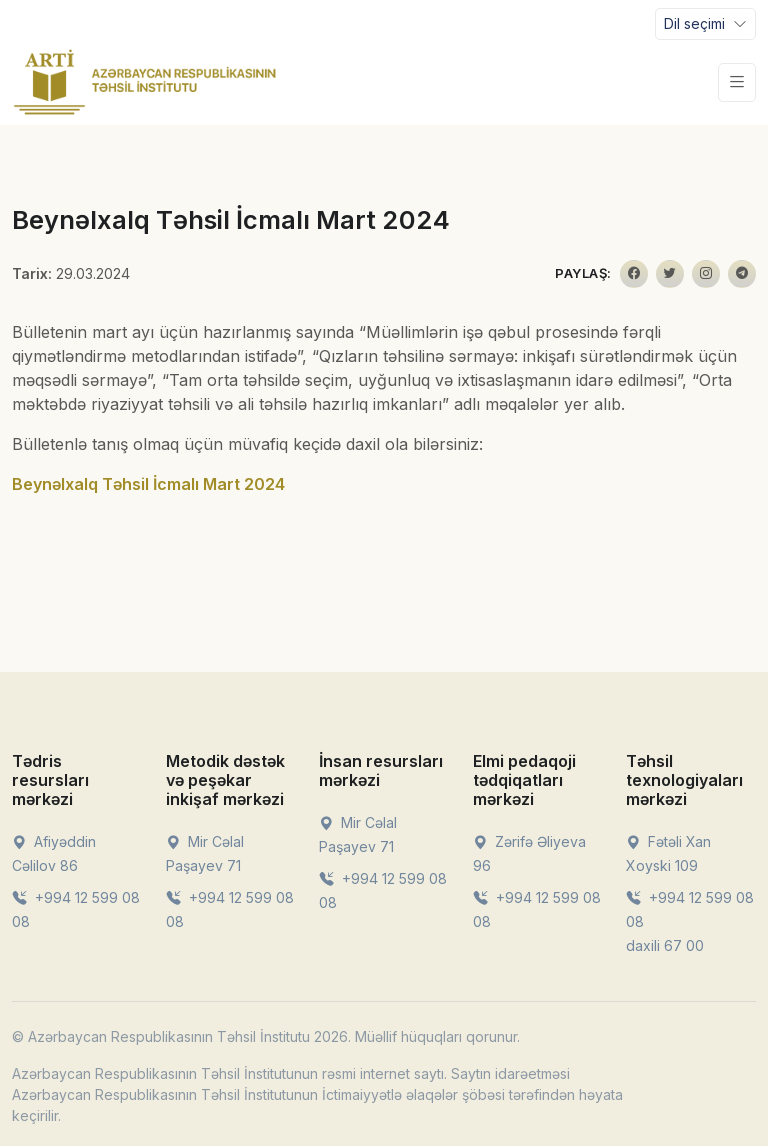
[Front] (145, 82)
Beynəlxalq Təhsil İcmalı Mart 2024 (148, 484)
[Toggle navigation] (705, 24)
